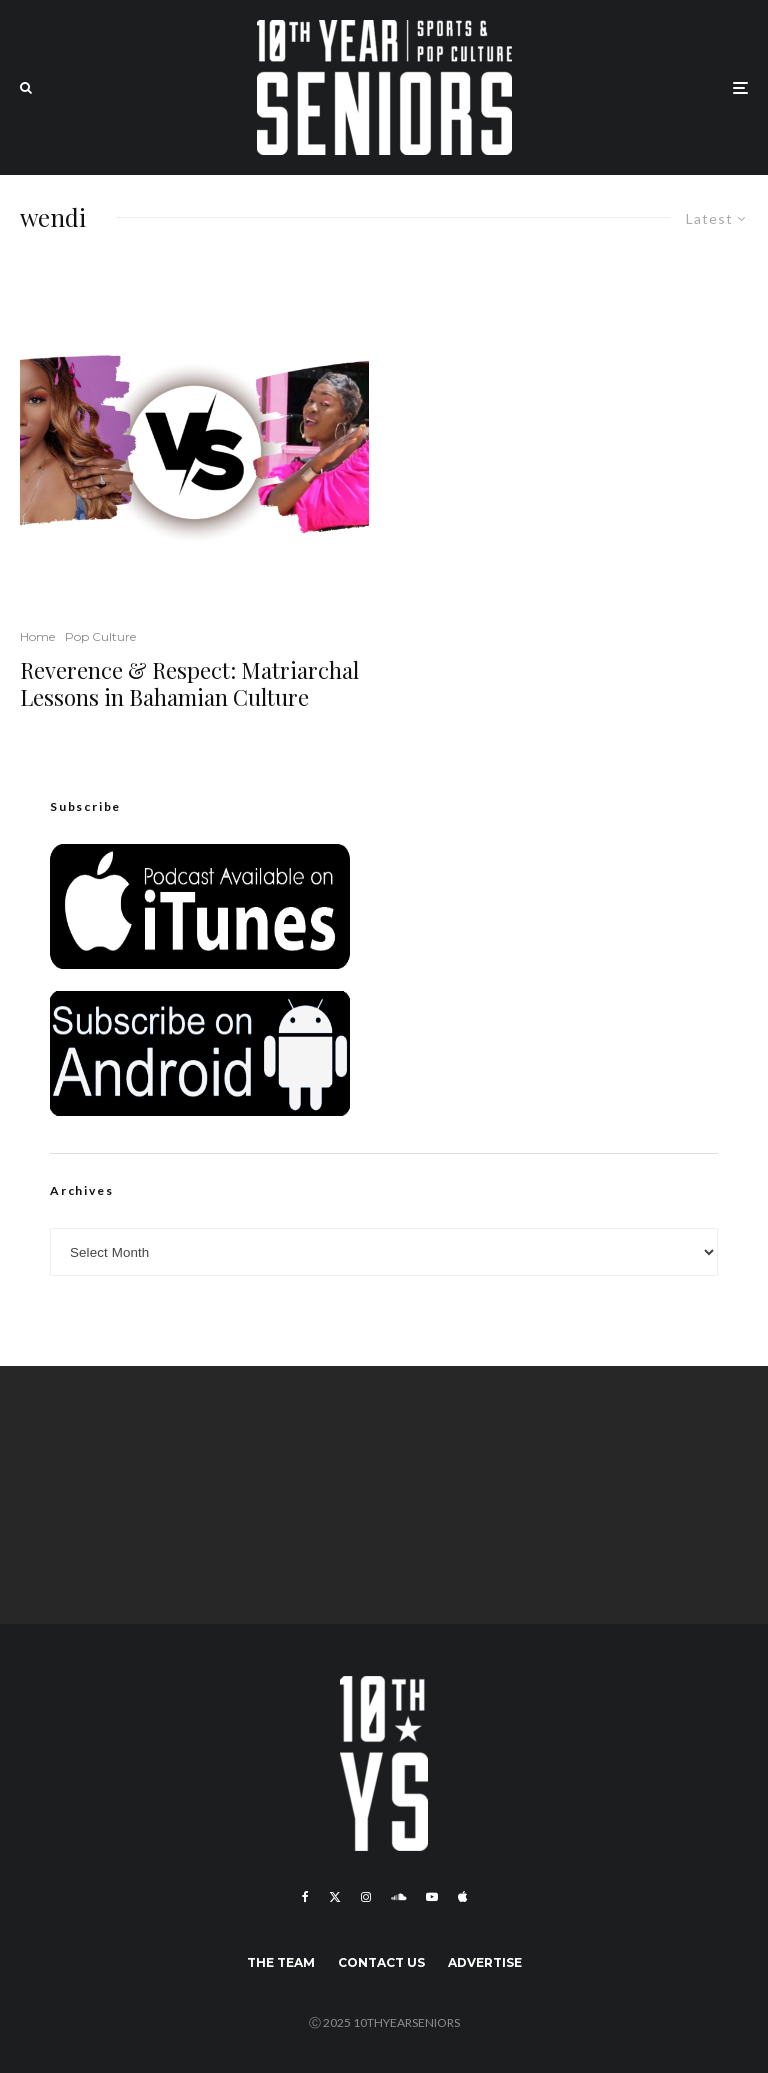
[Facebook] (305, 1897)
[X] (335, 1897)
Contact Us (381, 1962)
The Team (281, 1962)
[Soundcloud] (398, 1897)
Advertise (485, 1962)
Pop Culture (100, 636)
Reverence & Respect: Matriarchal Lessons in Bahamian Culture (189, 683)
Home (37, 636)
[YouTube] (432, 1897)
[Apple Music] (462, 1897)
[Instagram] (366, 1897)
